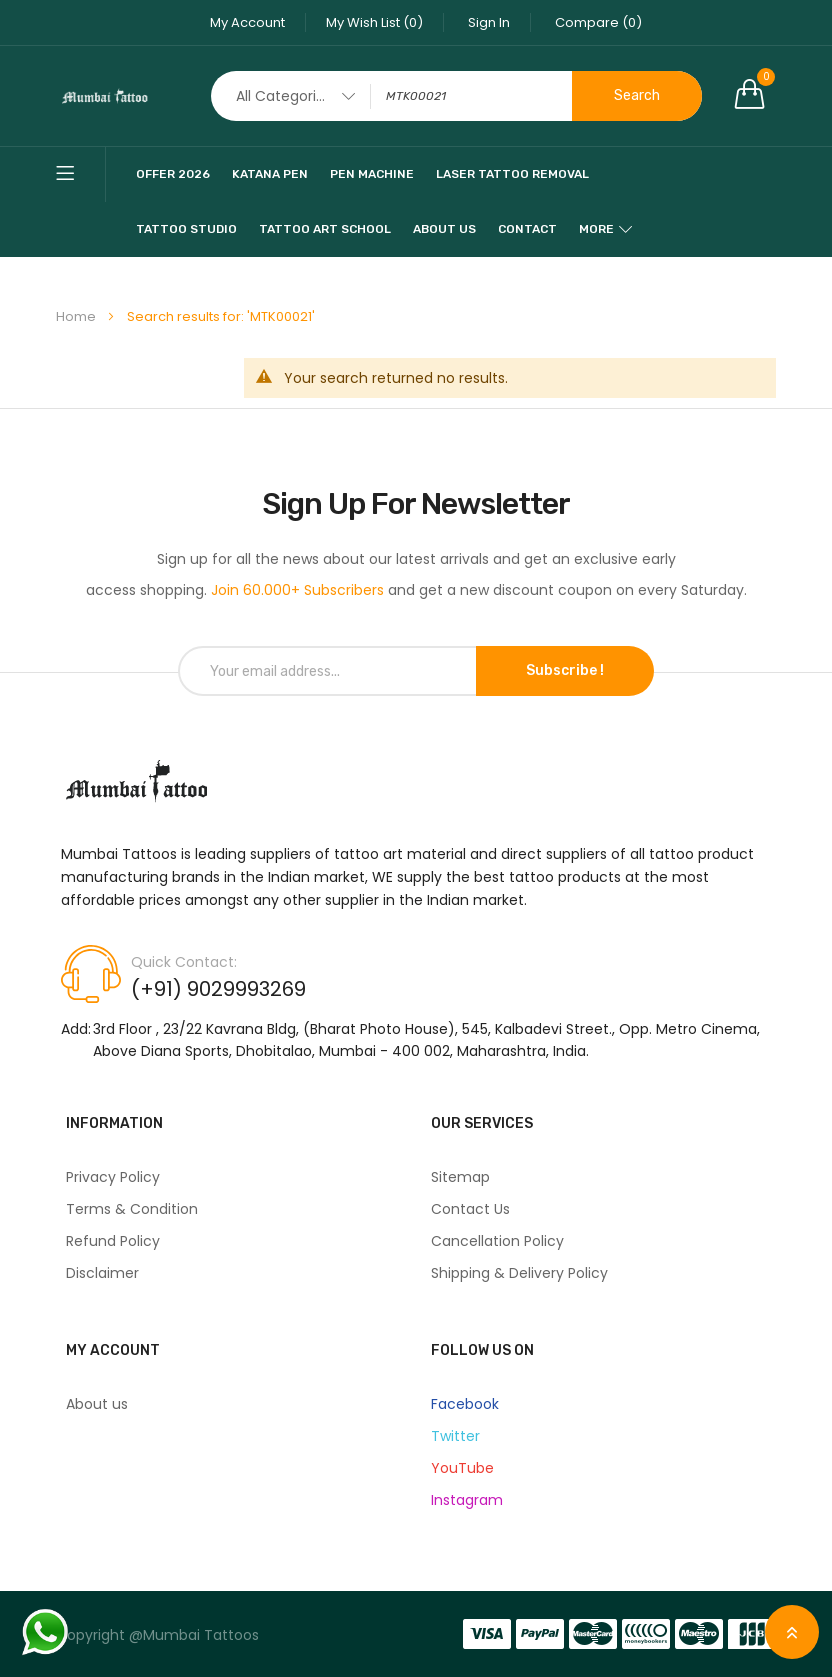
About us (97, 1404)
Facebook (465, 1404)
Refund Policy (113, 1241)
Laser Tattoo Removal (512, 174)
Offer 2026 (173, 174)
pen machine (372, 174)
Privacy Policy (113, 1177)
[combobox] (456, 96)
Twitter (455, 1436)
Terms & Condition (132, 1209)
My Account (247, 22)
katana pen (270, 174)
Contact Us (470, 1209)
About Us (444, 229)
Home (77, 316)
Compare (598, 22)
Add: (76, 1029)
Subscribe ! (565, 670)
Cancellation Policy (497, 1241)
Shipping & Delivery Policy (519, 1273)
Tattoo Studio (186, 229)
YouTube (462, 1468)
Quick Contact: (184, 962)
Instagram (467, 1500)
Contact (527, 229)
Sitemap (460, 1177)
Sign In (489, 22)
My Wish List (374, 22)
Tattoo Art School (325, 229)
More (596, 229)
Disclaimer (102, 1273)
